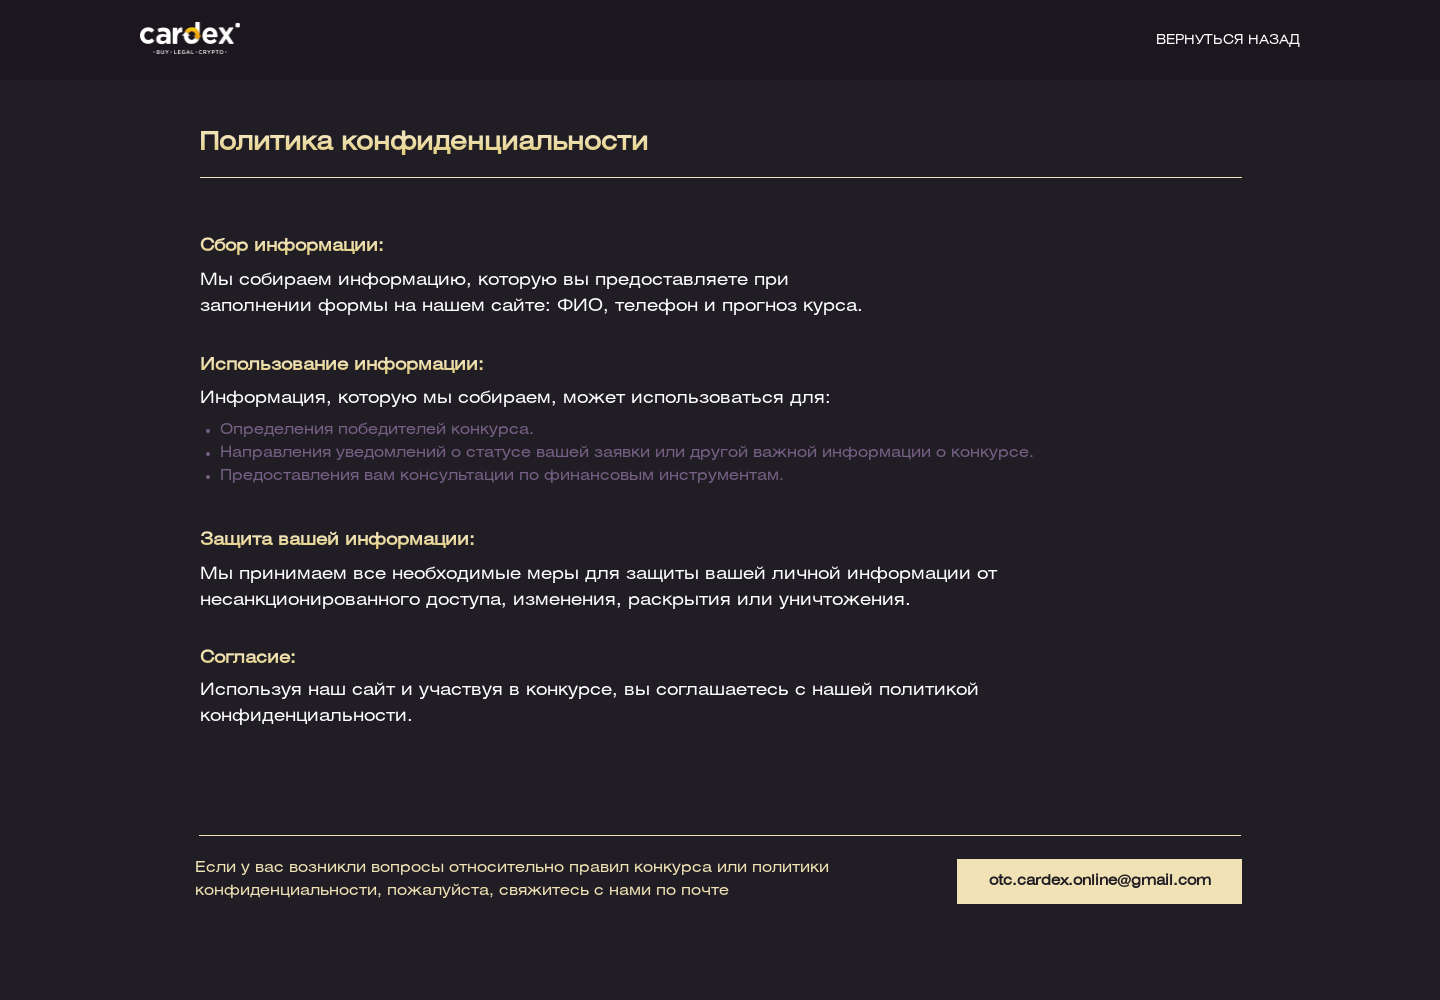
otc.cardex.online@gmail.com (1100, 881)
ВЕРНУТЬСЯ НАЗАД (1228, 40)
